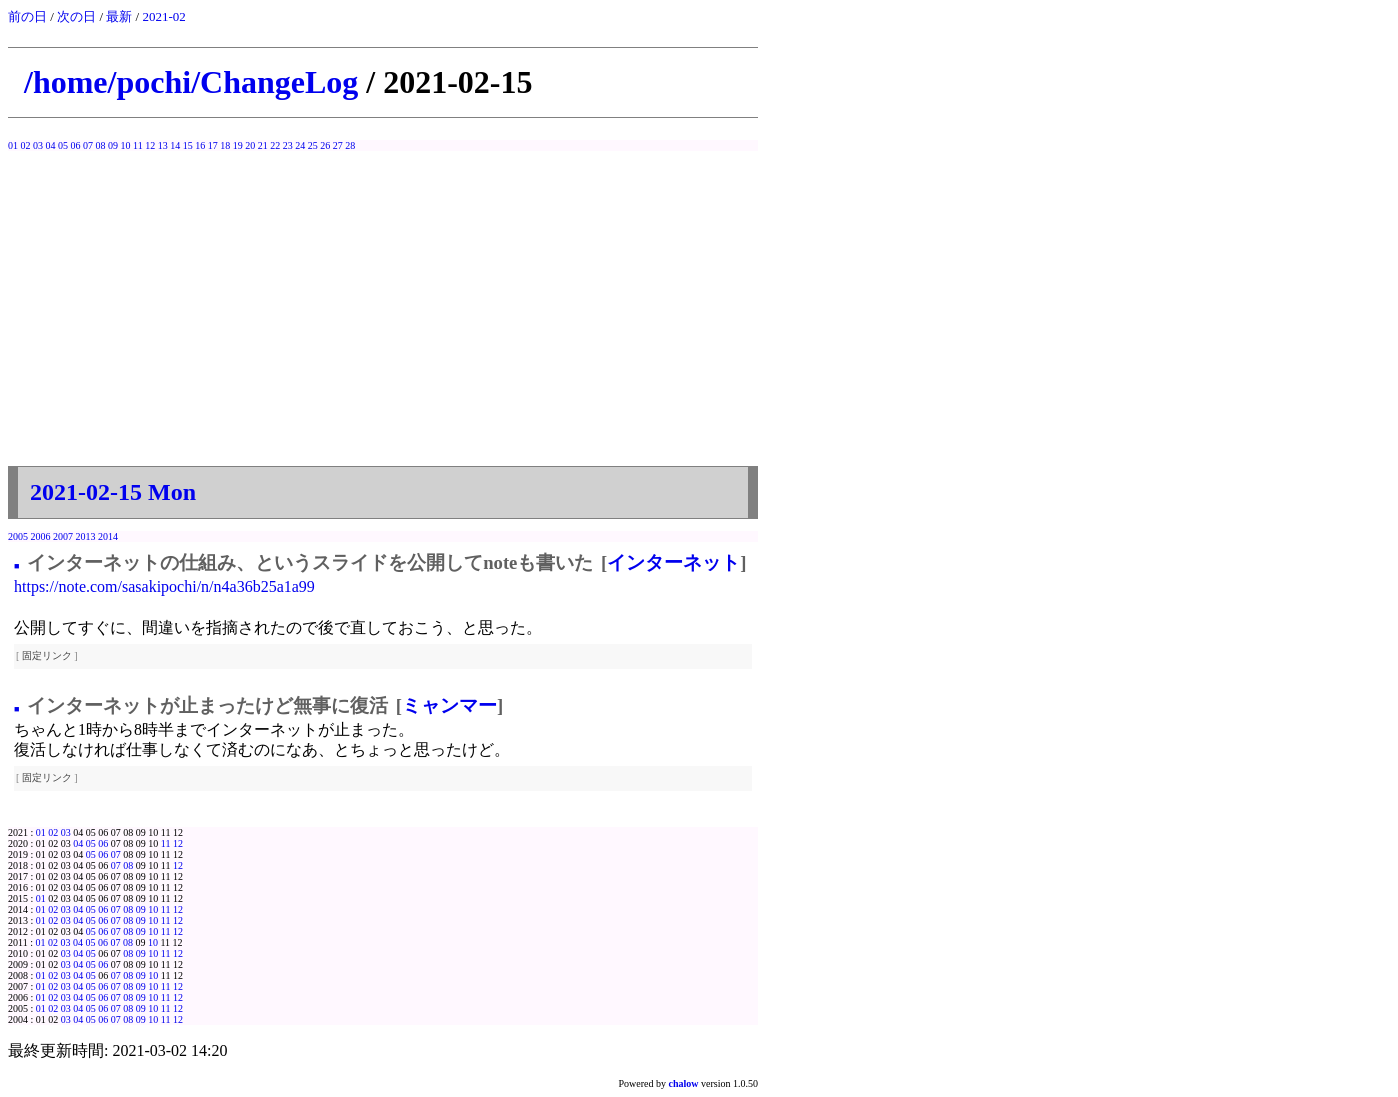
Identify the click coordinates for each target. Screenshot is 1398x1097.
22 (275, 145)
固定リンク (47, 655)
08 (101, 145)
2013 (86, 536)
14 (175, 145)
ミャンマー (449, 705)
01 (13, 145)
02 (26, 145)
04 (51, 145)
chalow (684, 1083)
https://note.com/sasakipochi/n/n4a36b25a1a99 (164, 586)
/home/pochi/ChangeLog (191, 82)
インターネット (673, 562)
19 (238, 145)
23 (288, 145)
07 (88, 145)
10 (126, 145)
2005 (18, 536)
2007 (63, 536)
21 (263, 145)
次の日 (76, 16)
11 (138, 145)
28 (350, 145)
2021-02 (163, 16)
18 (225, 145)
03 (38, 145)
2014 (108, 536)
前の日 (27, 16)
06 (76, 145)
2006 (41, 536)
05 (63, 145)
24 (300, 145)
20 (250, 145)
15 (188, 145)
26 (325, 145)
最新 (119, 16)
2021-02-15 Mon (113, 492)
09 (113, 145)
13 (163, 145)
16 (200, 145)
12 (150, 145)
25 (313, 145)
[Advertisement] (383, 316)
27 (338, 145)
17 (213, 145)
